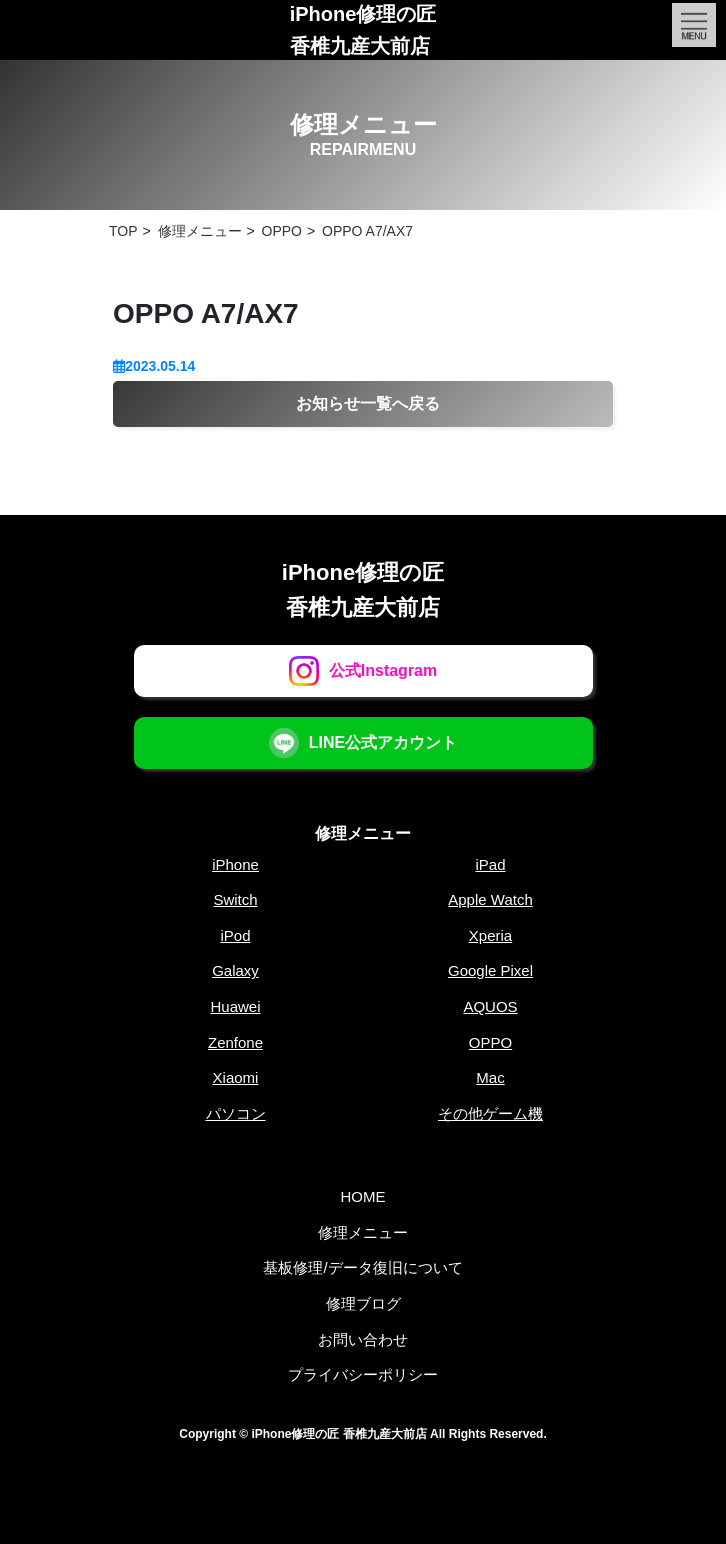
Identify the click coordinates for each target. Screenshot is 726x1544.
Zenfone (235, 1042)
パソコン (236, 1113)
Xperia (490, 935)
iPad (490, 864)
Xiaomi (236, 1077)
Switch (235, 899)
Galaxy (235, 970)
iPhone (235, 864)
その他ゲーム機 (490, 1113)
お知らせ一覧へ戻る (368, 403)
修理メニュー (363, 833)
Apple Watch (490, 899)
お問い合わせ (363, 1339)
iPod (235, 935)
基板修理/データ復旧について (362, 1267)
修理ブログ (363, 1303)
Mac (490, 1077)
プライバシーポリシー (363, 1374)
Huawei (235, 1006)
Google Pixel (490, 970)
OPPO (490, 1042)
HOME (363, 1196)
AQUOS (490, 1006)
